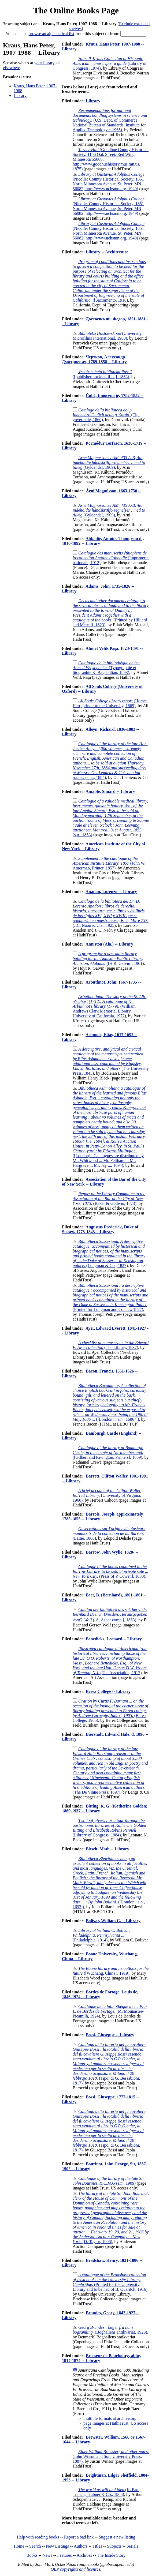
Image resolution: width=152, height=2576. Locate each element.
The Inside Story (111, 2555)
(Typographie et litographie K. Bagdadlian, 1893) (106, 668)
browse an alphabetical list (51, 33)
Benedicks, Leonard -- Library (114, 1639)
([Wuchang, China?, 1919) (111, 1970)
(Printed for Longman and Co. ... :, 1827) (110, 1297)
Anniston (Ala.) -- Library (109, 944)
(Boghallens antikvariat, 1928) (110, 2329)
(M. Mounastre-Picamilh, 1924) (110, 2011)
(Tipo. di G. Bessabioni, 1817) (109, 2063)
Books (32, 2555)
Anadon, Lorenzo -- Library (111, 891)
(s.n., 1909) (108, 2180)
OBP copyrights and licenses (75, 2569)
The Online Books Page (76, 10)
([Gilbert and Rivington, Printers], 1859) (108, 1452)
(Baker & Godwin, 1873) (109, 1198)
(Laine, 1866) (109, 1533)
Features (64, 2555)
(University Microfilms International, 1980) (107, 335)
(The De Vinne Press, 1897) (110, 1770)
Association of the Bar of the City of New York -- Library (104, 1181)
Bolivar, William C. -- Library (113, 1920)
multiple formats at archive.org (109, 2418)
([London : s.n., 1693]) (110, 1882)
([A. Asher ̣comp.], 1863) (110, 1614)
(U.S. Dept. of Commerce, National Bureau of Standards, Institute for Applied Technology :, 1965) (110, 120)
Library (20, 95)
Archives (84, 2555)
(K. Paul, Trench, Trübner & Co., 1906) (106, 2492)
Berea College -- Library (108, 1691)
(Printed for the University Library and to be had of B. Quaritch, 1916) (110, 2282)
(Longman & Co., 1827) (109, 1253)
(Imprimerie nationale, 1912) (111, 558)
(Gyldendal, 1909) (109, 462)
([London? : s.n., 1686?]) (110, 1402)
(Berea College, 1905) (110, 1711)
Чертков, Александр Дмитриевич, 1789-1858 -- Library (94, 359)
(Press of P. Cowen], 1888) (110, 1571)
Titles (97, 2546)
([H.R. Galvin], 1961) (108, 958)
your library (44, 63)
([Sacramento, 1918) (109, 280)
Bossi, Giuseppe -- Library (110, 2035)
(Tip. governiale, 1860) (106, 415)
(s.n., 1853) (111, 818)
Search (35, 2546)
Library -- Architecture (107, 252)
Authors (81, 2546)
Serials (132, 2546)
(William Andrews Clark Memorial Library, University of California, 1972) (109, 1006)
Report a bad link (79, 2537)
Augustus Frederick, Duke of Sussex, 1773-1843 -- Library (100, 1229)
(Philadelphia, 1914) (101, 1935)
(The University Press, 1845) (111, 1061)
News (47, 2555)
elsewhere (11, 67)
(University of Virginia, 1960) (107, 1495)
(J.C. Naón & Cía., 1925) (111, 913)
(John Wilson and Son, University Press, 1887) (111, 2456)
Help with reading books (38, 2537)
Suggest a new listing (117, 2537)
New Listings (57, 2546)
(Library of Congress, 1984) (109, 1827)
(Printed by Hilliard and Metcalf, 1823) (111, 612)
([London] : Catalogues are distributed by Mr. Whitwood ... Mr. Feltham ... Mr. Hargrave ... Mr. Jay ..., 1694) (110, 1127)
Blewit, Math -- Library (107, 1849)
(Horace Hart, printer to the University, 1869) (110, 703)
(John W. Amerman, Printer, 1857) (109, 863)
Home (19, 2546)
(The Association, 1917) (110, 1660)
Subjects (114, 2546)
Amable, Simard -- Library (110, 791)
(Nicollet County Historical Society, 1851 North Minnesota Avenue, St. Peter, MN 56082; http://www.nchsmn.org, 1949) (108, 181)
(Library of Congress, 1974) (110, 63)
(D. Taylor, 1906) (111, 2217)
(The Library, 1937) (111, 1345)
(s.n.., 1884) (110, 760)
